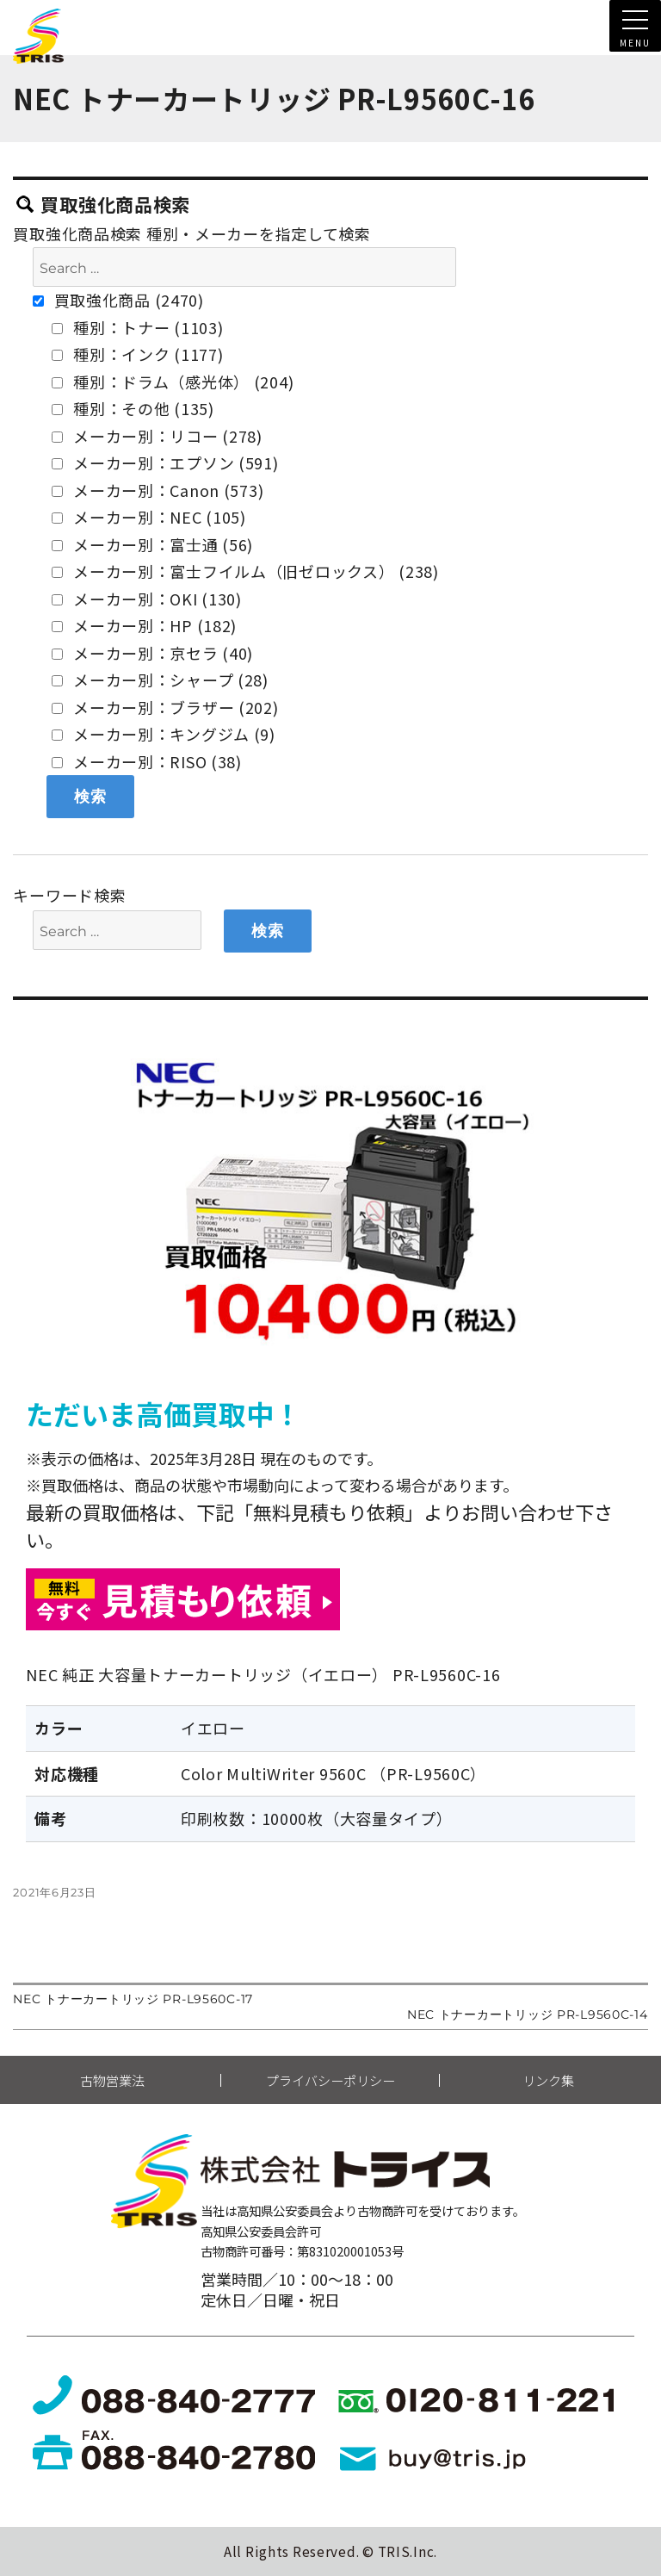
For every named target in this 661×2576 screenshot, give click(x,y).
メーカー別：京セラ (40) (152, 653)
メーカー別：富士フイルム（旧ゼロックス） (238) (245, 571)
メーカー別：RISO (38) (147, 761)
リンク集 (548, 2080)
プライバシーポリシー (330, 2080)
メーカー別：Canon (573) (157, 490)
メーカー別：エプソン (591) (165, 462)
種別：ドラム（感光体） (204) (172, 381)
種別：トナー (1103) (137, 327)
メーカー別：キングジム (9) (163, 734)
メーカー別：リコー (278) (157, 436)
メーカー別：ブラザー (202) (165, 707)
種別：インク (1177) (137, 354)
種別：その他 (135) (132, 408)
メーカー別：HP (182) (144, 625)
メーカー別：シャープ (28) (160, 679)
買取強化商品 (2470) (118, 300)
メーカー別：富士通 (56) (152, 544)
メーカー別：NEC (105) (149, 517)
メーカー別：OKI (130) (147, 598)
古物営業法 (112, 2080)
